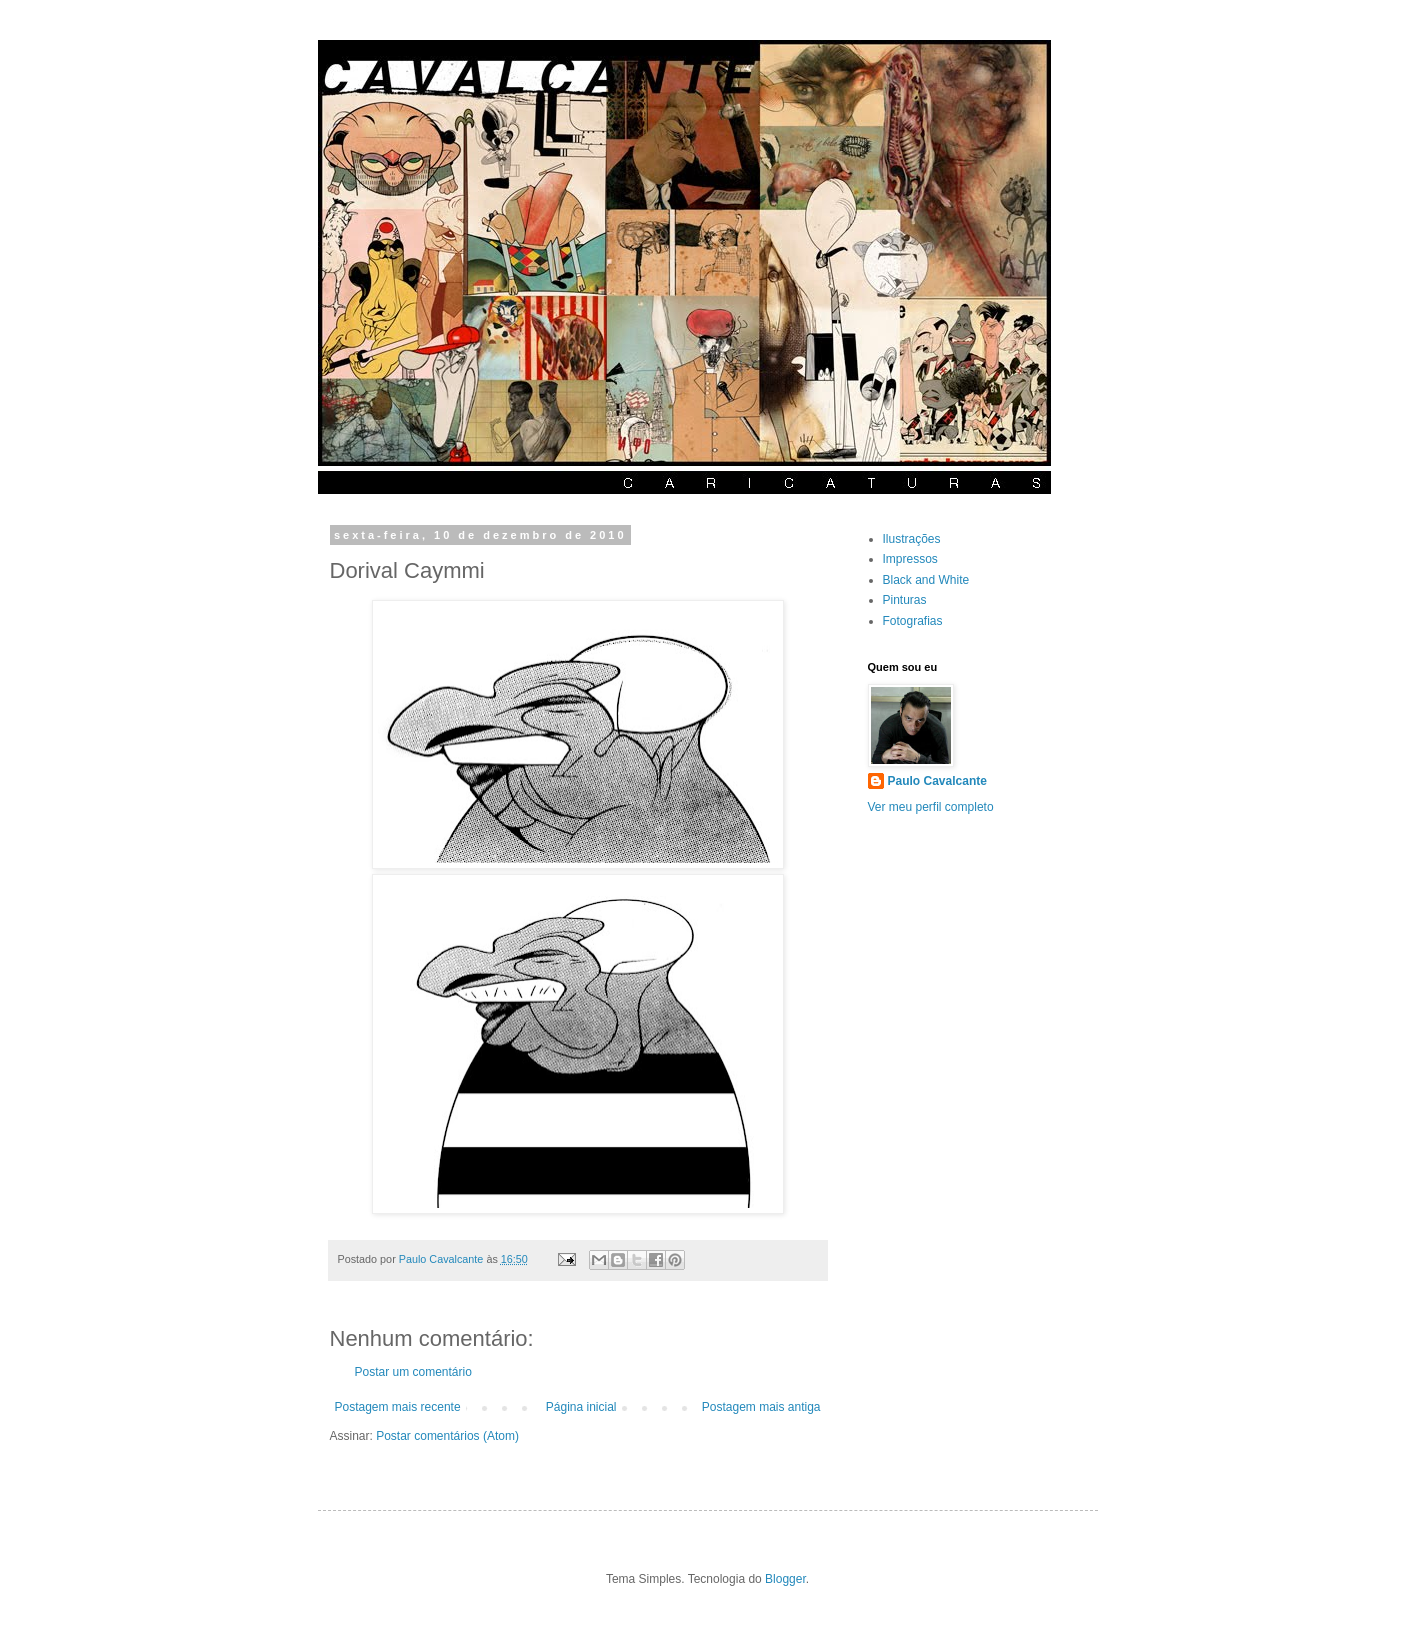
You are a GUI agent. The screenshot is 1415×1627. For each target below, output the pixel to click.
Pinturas (905, 600)
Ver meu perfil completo (931, 807)
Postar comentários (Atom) (447, 1436)
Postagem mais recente (398, 1407)
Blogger (785, 1579)
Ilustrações (912, 539)
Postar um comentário (413, 1372)
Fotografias (913, 621)
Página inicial (581, 1407)
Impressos (910, 559)
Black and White (926, 580)
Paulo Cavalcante (937, 781)
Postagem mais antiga (761, 1407)
